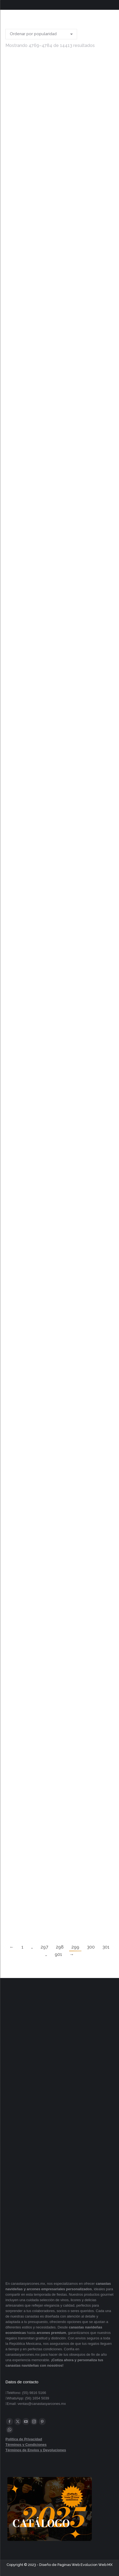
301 (105, 1947)
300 (91, 1947)
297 (44, 1947)
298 (60, 1947)
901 (58, 1954)
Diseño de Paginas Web (59, 2565)
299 (75, 1947)
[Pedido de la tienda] (41, 34)
